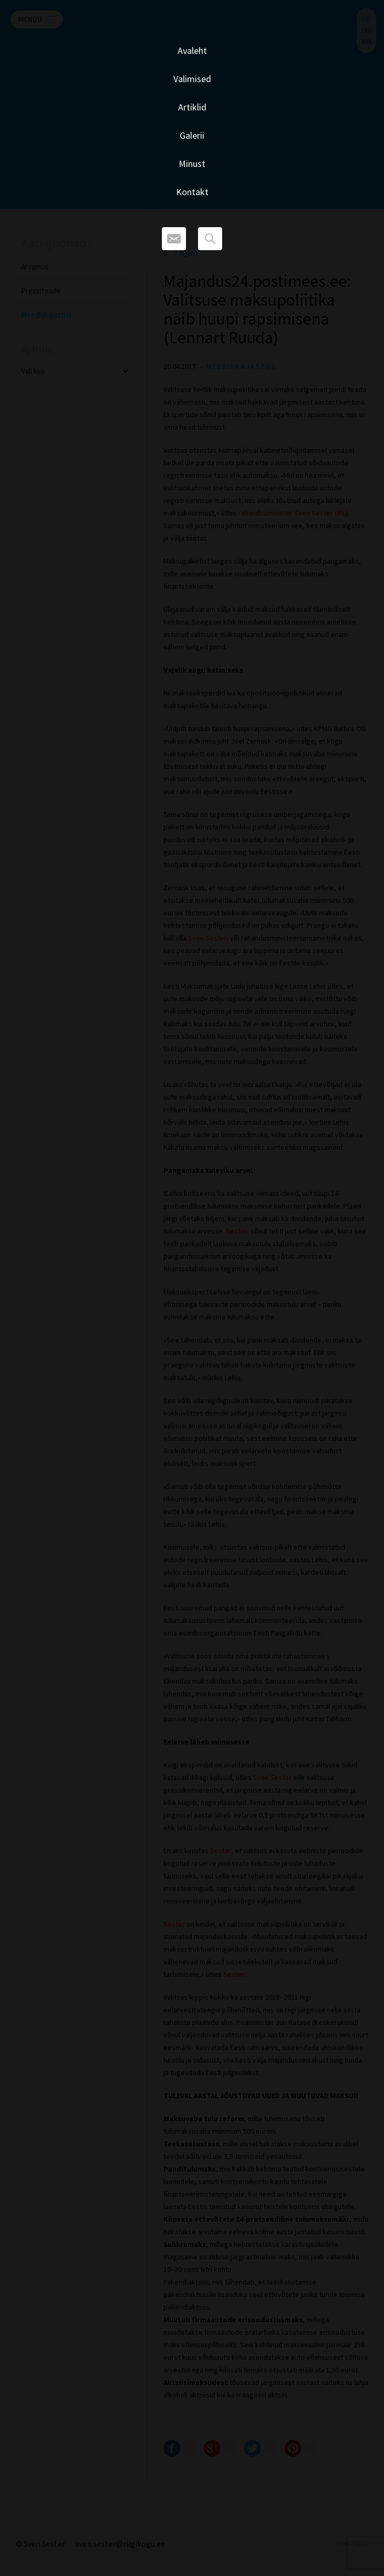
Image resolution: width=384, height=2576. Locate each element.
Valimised (192, 79)
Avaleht (192, 50)
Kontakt (192, 192)
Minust (192, 164)
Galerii (192, 135)
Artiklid (192, 107)
